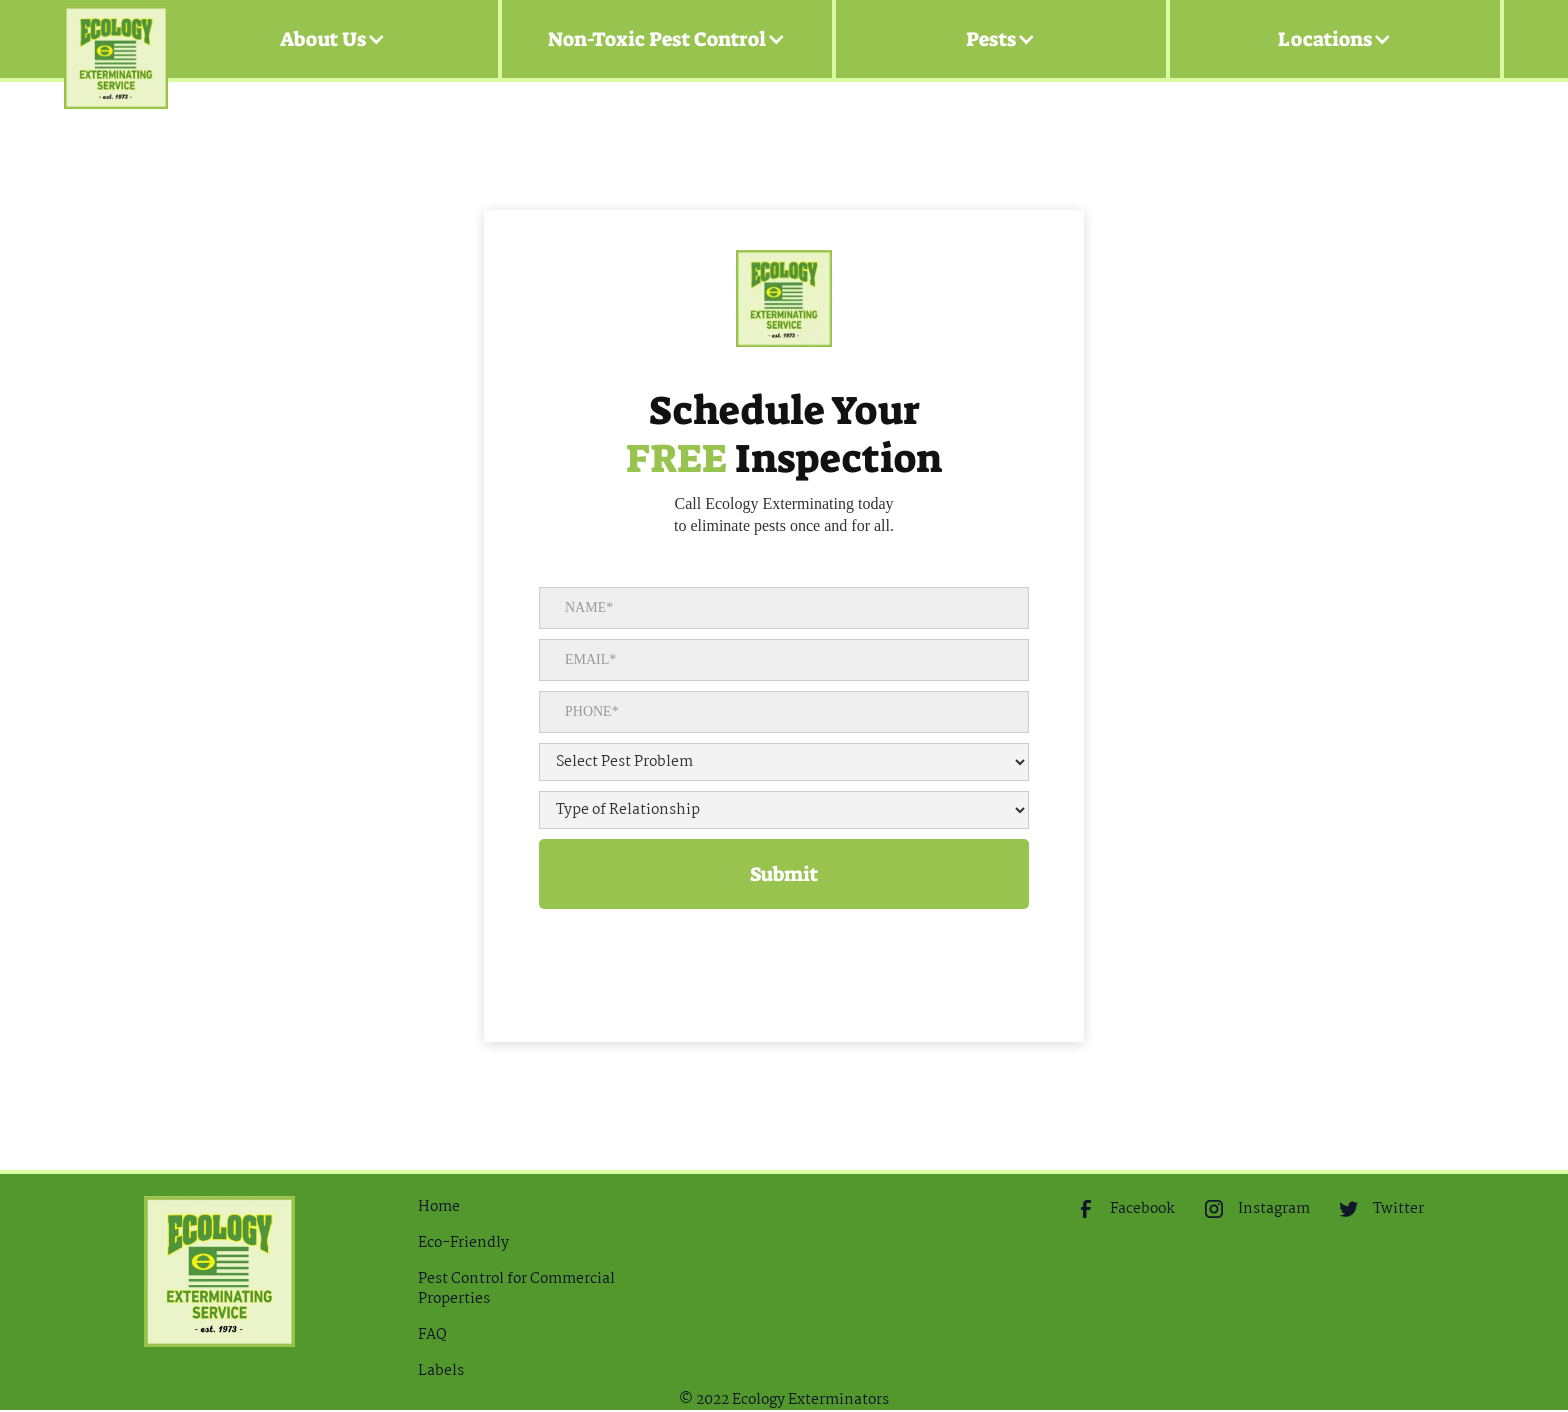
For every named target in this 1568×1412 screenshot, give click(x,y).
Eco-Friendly (463, 1243)
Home (439, 1207)
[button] (333, 39)
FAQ (432, 1335)
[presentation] (691, 948)
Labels (441, 1371)
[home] (116, 39)
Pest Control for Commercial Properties (516, 1289)
